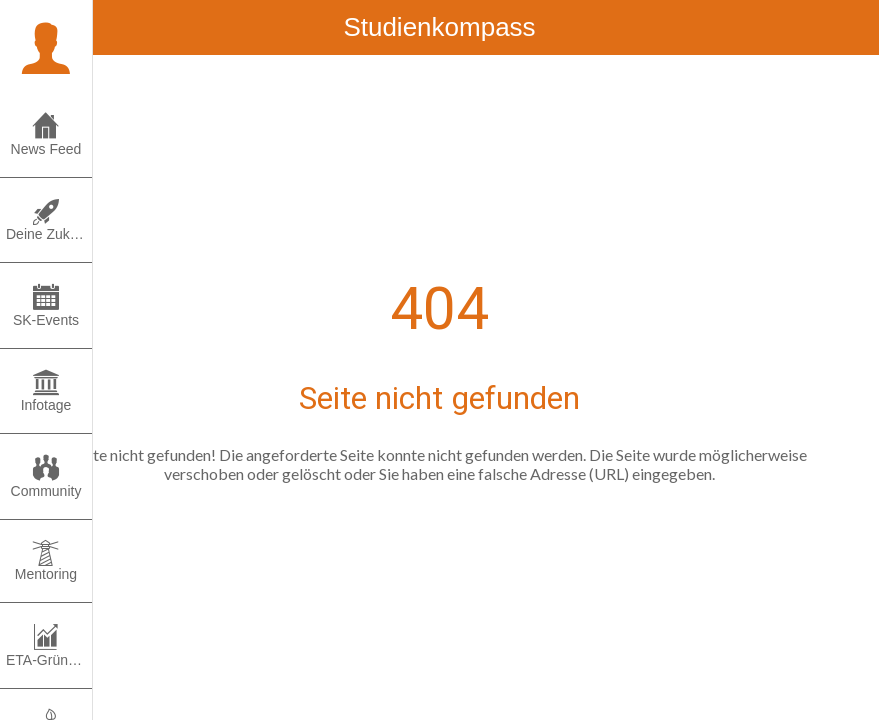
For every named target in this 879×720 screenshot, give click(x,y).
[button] (46, 46)
